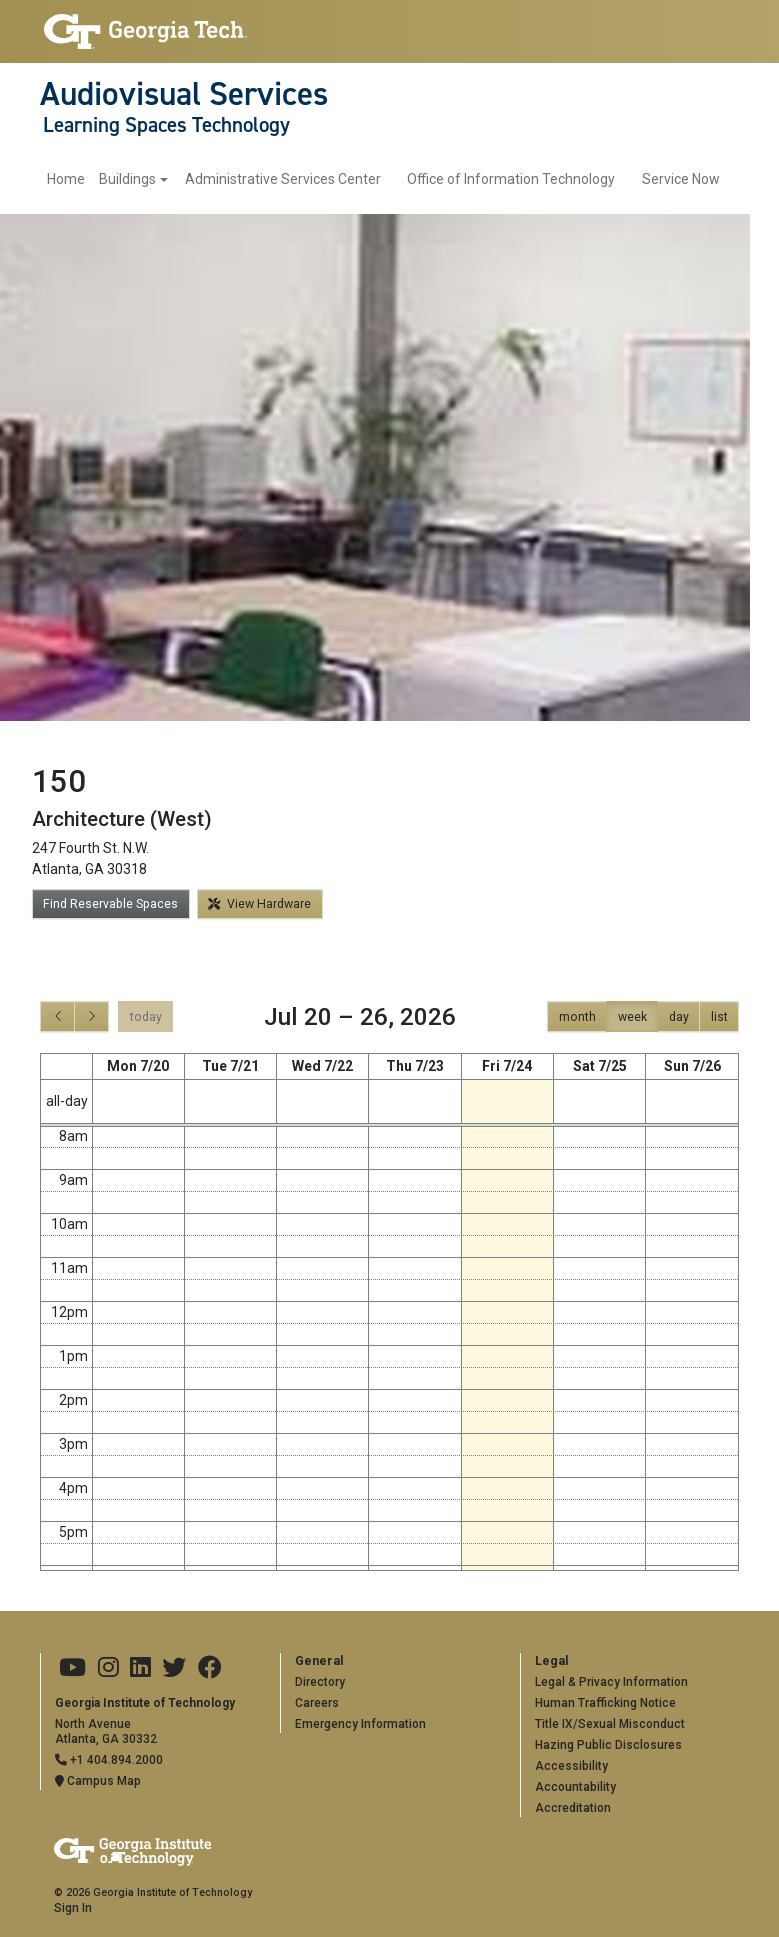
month (577, 1017)
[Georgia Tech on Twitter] (174, 1668)
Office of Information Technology (511, 179)
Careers (317, 1703)
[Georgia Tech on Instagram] (108, 1668)
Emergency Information (360, 1724)
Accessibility (571, 1766)
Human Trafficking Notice (605, 1703)
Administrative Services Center (283, 179)
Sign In (73, 1908)
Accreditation (573, 1808)
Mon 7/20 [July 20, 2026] (138, 1066)
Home (66, 179)
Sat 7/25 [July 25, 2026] (600, 1066)
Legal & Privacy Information (611, 1682)
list (719, 1017)
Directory (320, 1682)
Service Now (681, 179)
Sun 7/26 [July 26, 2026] (692, 1066)
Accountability (575, 1787)
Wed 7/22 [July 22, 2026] (322, 1066)
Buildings (127, 179)
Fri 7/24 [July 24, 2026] (507, 1066)
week (632, 1017)
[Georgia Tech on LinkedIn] (140, 1668)
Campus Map (98, 1781)
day (679, 1017)
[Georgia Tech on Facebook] (210, 1668)
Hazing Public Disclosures (608, 1745)
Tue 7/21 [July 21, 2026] (230, 1066)
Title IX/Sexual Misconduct (610, 1724)
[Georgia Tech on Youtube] (72, 1668)
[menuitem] (107, 179)
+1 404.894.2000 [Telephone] (109, 1760)
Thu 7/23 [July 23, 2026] (415, 1066)
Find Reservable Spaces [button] (110, 904)
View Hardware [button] (259, 904)
